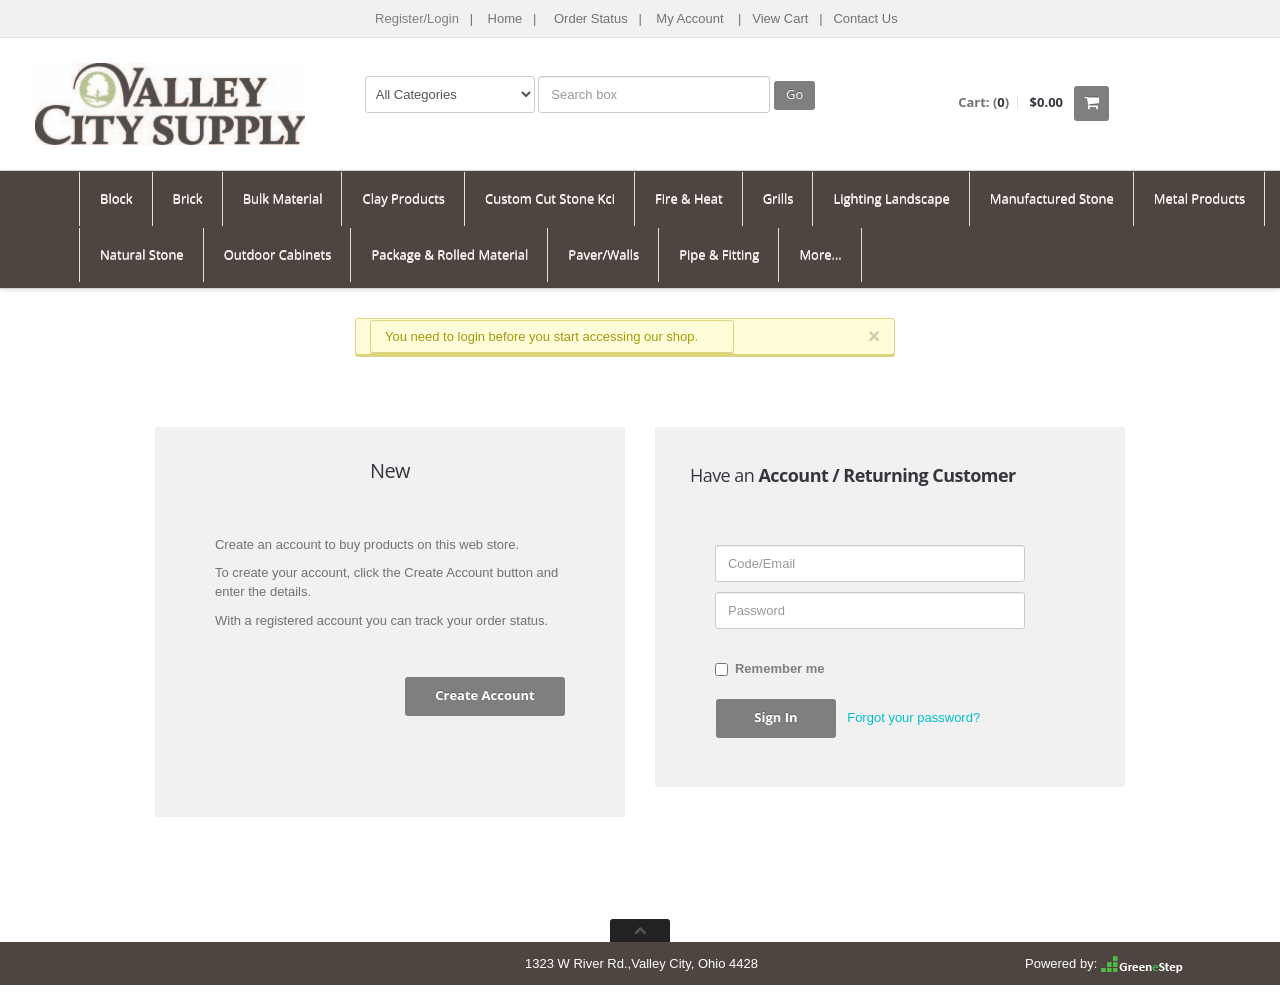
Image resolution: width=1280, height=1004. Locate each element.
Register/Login (417, 18)
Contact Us (865, 18)
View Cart (780, 18)
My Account (689, 18)
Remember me (770, 668)
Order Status (591, 18)
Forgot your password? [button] (913, 717)
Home (505, 18)
